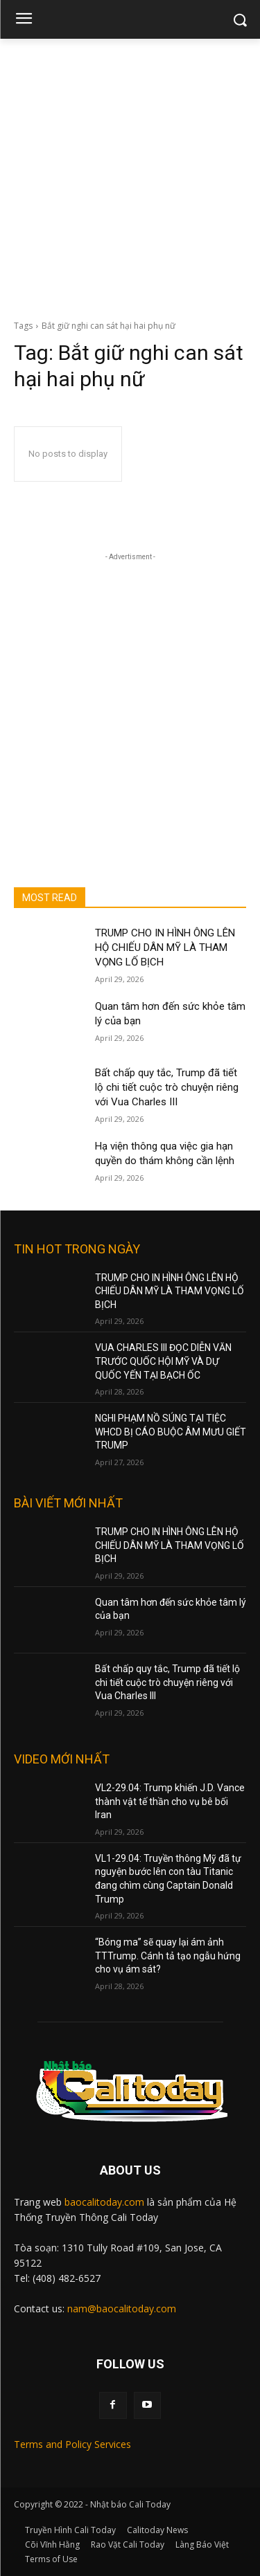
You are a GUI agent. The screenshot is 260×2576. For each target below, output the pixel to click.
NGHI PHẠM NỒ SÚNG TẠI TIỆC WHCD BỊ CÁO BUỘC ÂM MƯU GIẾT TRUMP (170, 1432)
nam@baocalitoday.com (121, 2308)
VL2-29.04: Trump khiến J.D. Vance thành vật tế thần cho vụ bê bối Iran (170, 1801)
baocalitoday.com (104, 2201)
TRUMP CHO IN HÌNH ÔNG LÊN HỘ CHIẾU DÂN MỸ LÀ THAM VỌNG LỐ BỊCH (165, 947)
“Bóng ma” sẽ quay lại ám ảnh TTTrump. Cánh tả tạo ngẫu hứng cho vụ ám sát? (168, 1955)
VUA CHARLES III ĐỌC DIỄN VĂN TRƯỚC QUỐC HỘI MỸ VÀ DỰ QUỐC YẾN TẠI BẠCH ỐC (163, 1361)
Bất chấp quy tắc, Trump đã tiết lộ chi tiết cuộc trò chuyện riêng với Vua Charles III (167, 1087)
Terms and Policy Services (72, 2444)
